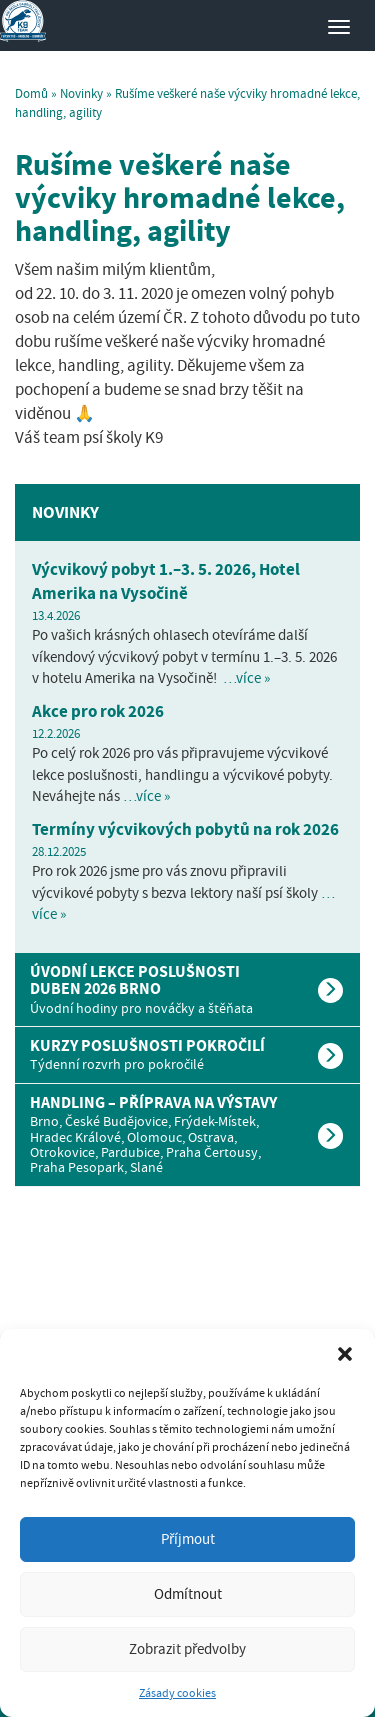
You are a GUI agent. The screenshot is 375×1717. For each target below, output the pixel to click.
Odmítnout (188, 1594)
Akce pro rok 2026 (98, 711)
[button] (345, 1354)
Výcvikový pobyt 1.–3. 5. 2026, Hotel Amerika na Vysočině (166, 581)
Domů (31, 93)
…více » (246, 678)
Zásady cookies (177, 1693)
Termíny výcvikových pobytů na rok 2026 (185, 829)
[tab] (187, 989)
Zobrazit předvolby (187, 1649)
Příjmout (188, 1539)
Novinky (81, 93)
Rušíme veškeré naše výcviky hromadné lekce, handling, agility (180, 198)
